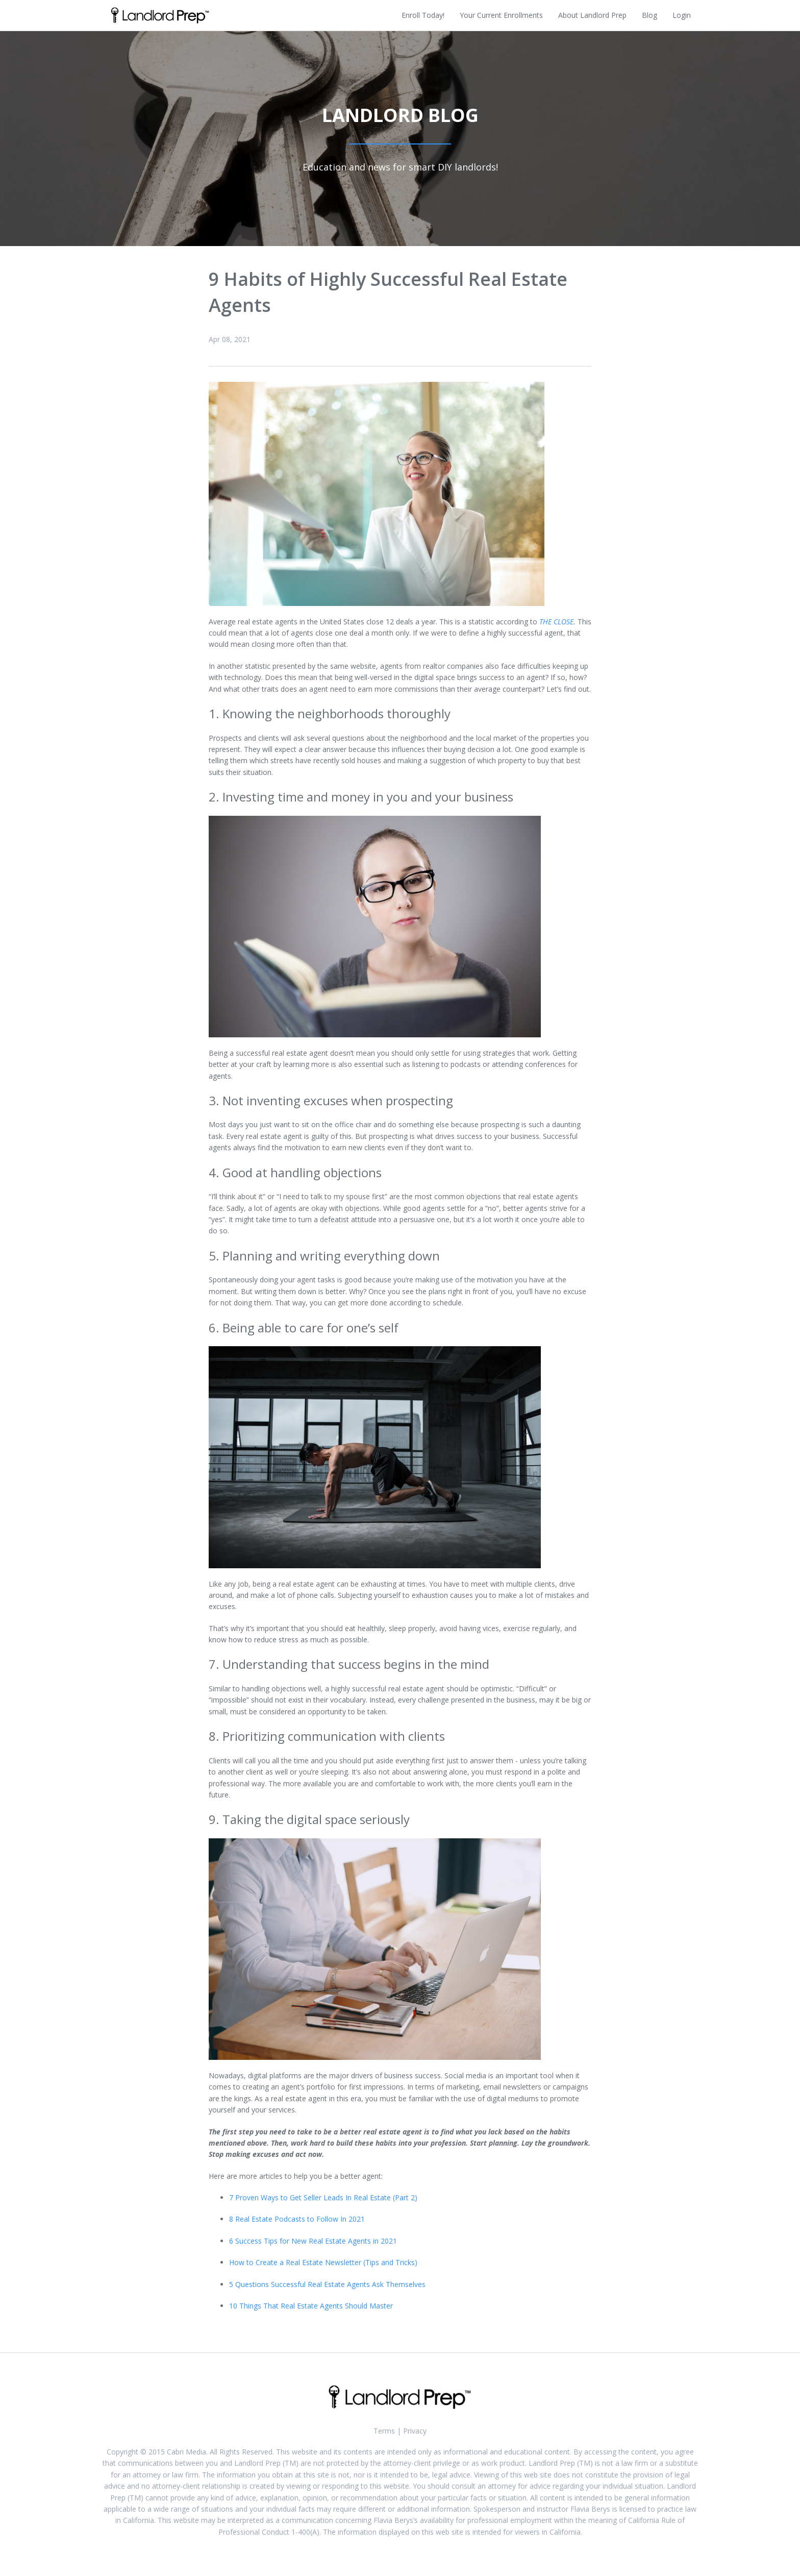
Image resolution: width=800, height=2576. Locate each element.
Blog (649, 15)
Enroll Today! (423, 15)
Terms (384, 2431)
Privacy (415, 2431)
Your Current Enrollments (501, 15)
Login (681, 15)
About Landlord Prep (592, 15)
